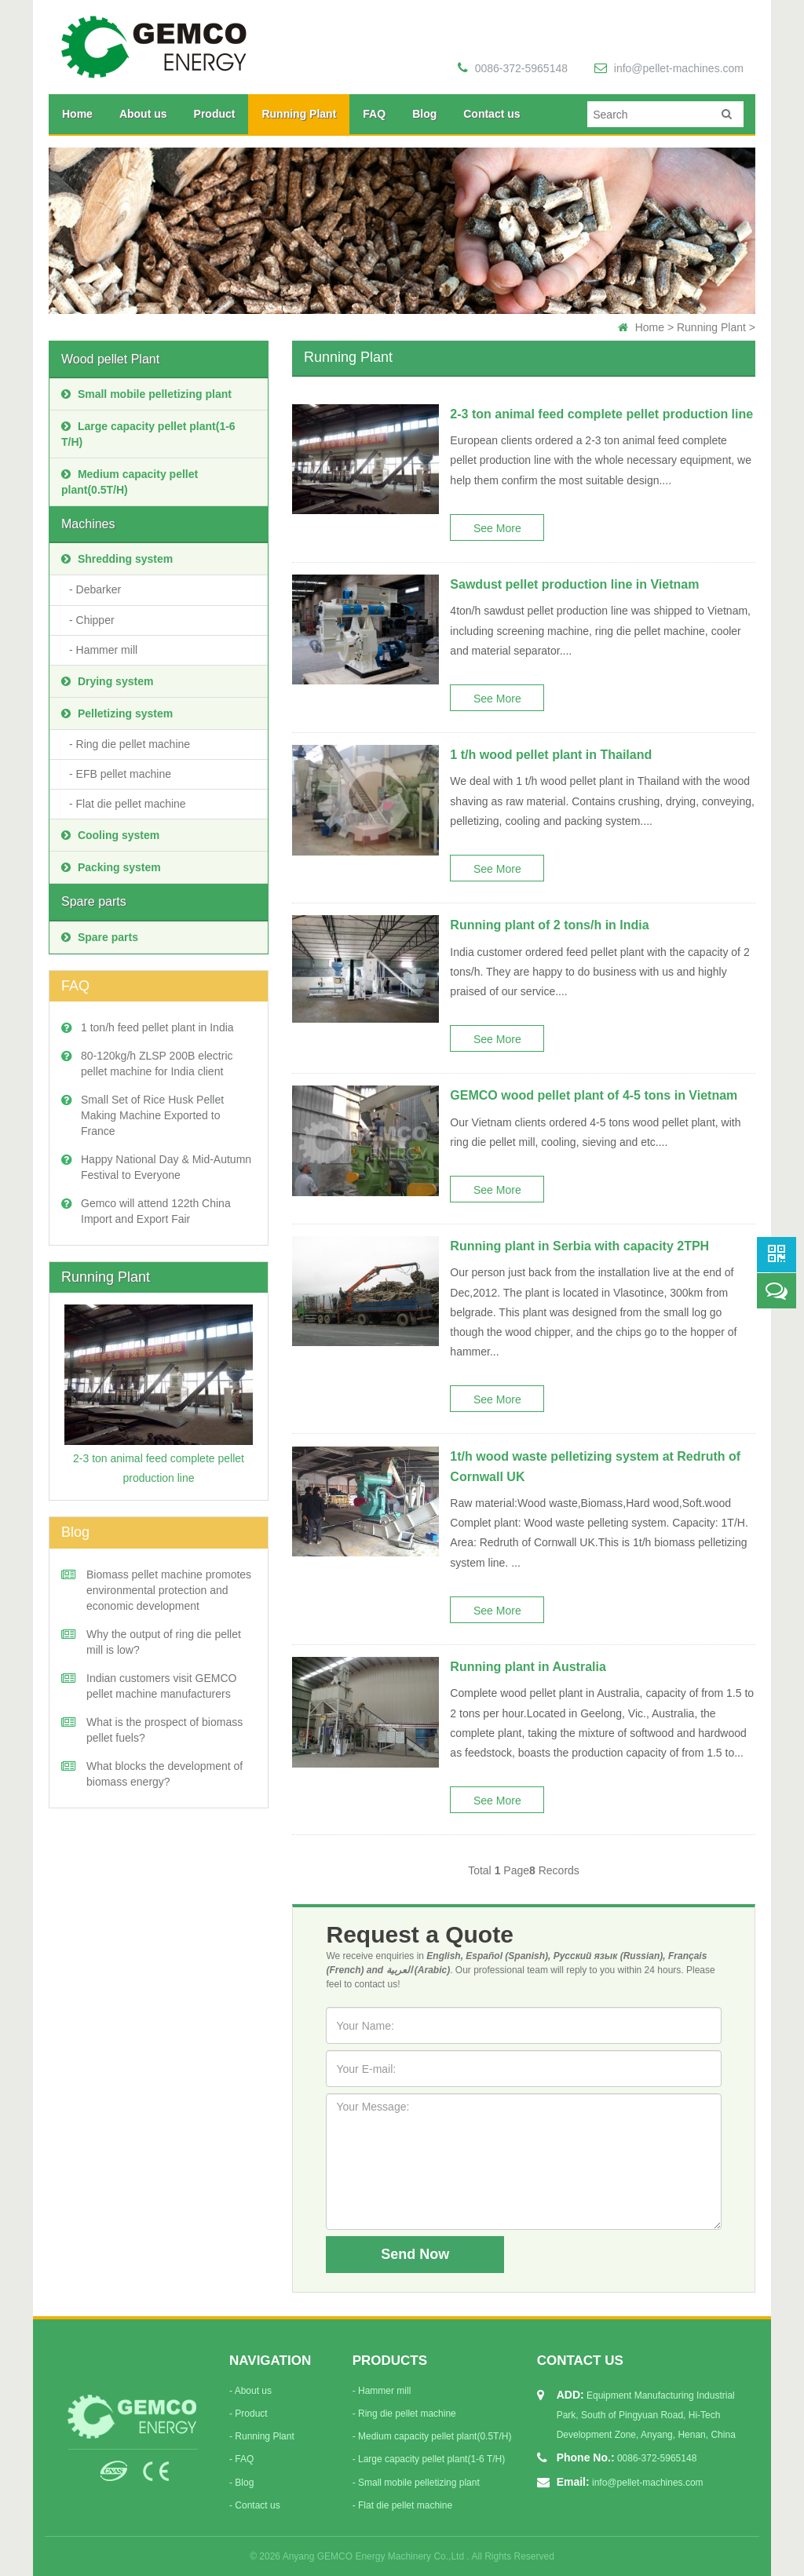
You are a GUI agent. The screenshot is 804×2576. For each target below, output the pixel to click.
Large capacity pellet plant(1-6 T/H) (148, 434)
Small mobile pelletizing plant (146, 394)
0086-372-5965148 (513, 68)
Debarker (99, 589)
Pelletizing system (117, 713)
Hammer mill (107, 650)
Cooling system (110, 835)
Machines (88, 524)
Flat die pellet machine (131, 803)
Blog (424, 114)
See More (497, 528)
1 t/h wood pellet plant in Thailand (551, 754)
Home (77, 114)
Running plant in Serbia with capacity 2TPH (579, 1246)
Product (215, 114)
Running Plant (298, 114)
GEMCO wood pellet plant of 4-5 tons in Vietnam (593, 1095)
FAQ (374, 114)
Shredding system (117, 559)
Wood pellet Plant (110, 359)
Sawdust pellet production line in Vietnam (574, 584)
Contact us (491, 114)
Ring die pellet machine (133, 744)
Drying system (107, 681)
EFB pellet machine (123, 774)
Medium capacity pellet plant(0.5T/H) (129, 482)
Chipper (95, 620)
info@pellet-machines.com (669, 68)
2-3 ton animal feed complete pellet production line (601, 414)
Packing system (111, 867)
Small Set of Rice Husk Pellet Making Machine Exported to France (152, 1115)
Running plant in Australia (528, 1666)
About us (143, 114)
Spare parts (93, 901)
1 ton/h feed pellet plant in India (157, 1027)
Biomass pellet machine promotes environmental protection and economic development (168, 1590)
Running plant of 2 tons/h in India (549, 925)
